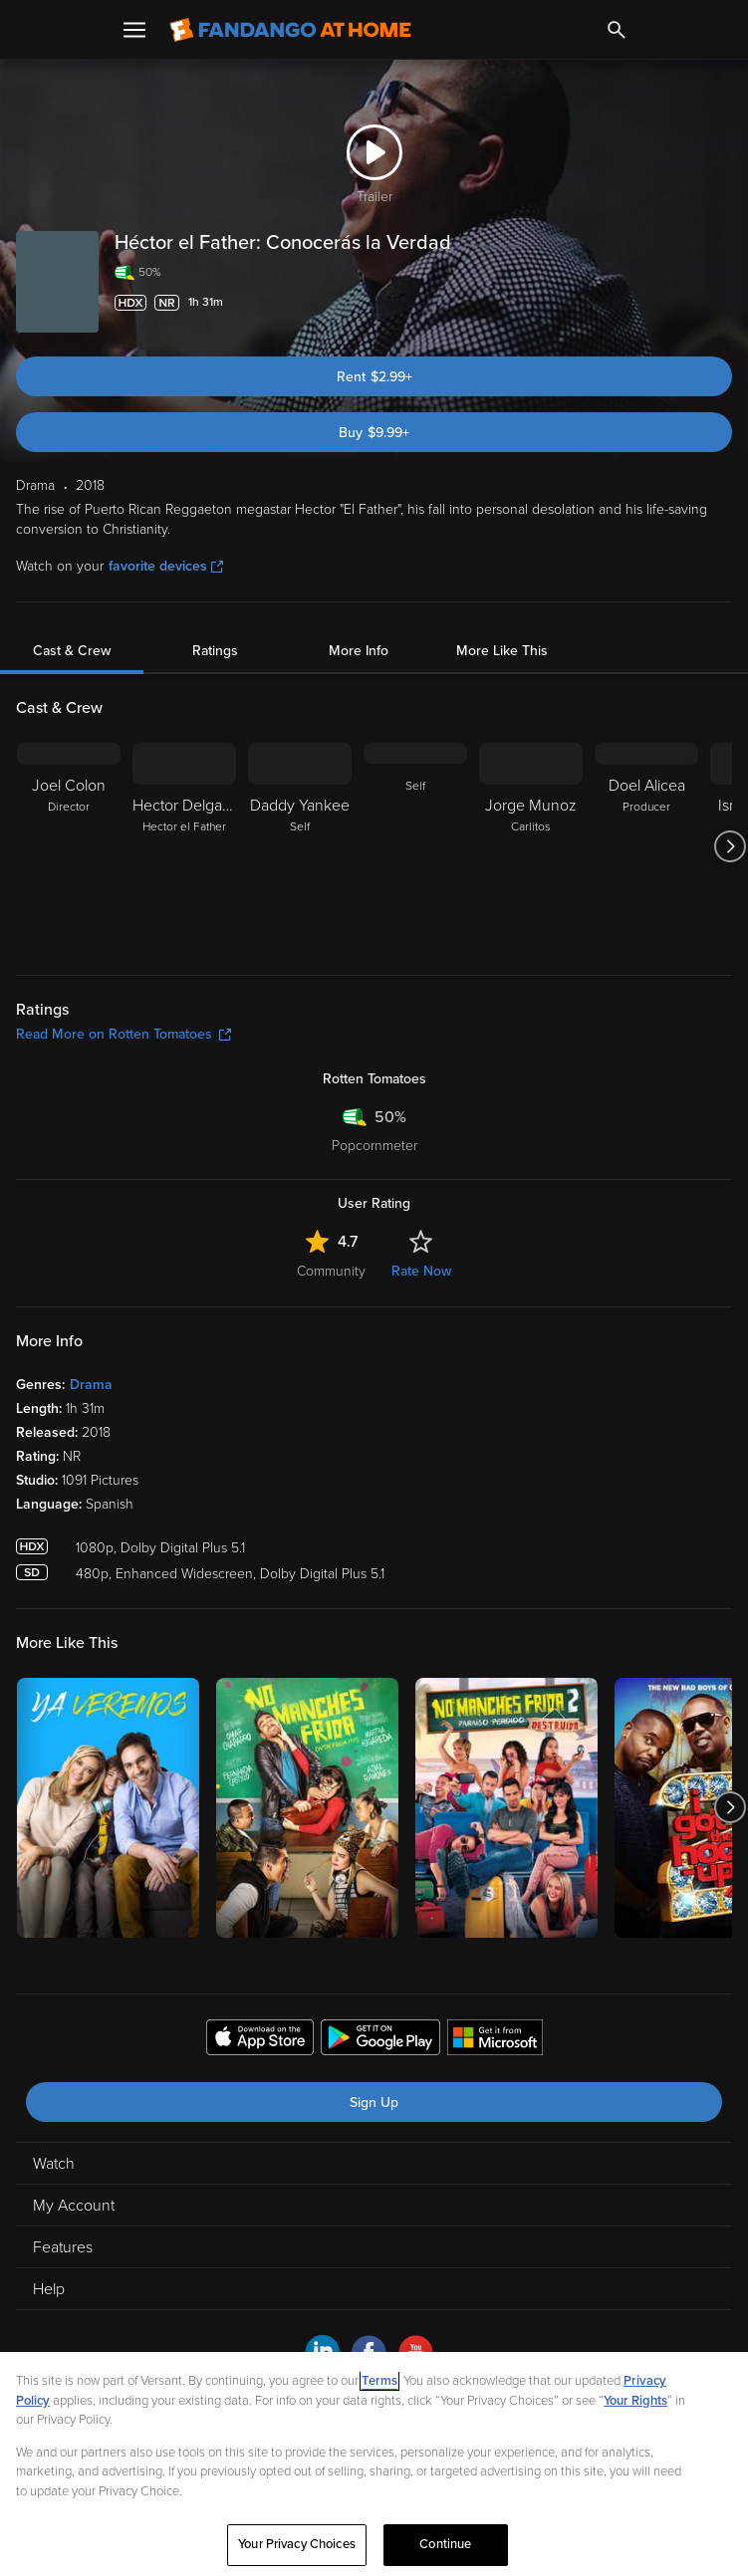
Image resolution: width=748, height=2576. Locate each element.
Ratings (215, 650)
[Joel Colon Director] (69, 846)
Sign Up (374, 2102)
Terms (379, 2381)
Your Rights (635, 2401)
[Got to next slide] (729, 846)
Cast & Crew (72, 650)
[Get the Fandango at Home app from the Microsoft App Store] (495, 2040)
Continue (445, 2544)
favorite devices (166, 566)
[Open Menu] (134, 30)
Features (63, 2247)
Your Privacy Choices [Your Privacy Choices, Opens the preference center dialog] (297, 2544)
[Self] (415, 846)
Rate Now (421, 1271)
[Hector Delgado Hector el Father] (184, 846)
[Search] (616, 30)
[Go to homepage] (290, 30)
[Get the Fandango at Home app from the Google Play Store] (380, 2040)
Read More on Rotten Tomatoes (123, 1034)
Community (331, 1271)
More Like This (502, 650)
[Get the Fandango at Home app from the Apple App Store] (260, 2040)
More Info (358, 650)
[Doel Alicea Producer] (646, 846)
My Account (74, 2206)
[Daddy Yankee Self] (300, 846)
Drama (91, 1384)
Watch (54, 2164)
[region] (374, 2464)
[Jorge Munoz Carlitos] (531, 846)
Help (49, 2289)
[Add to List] (722, 303)
